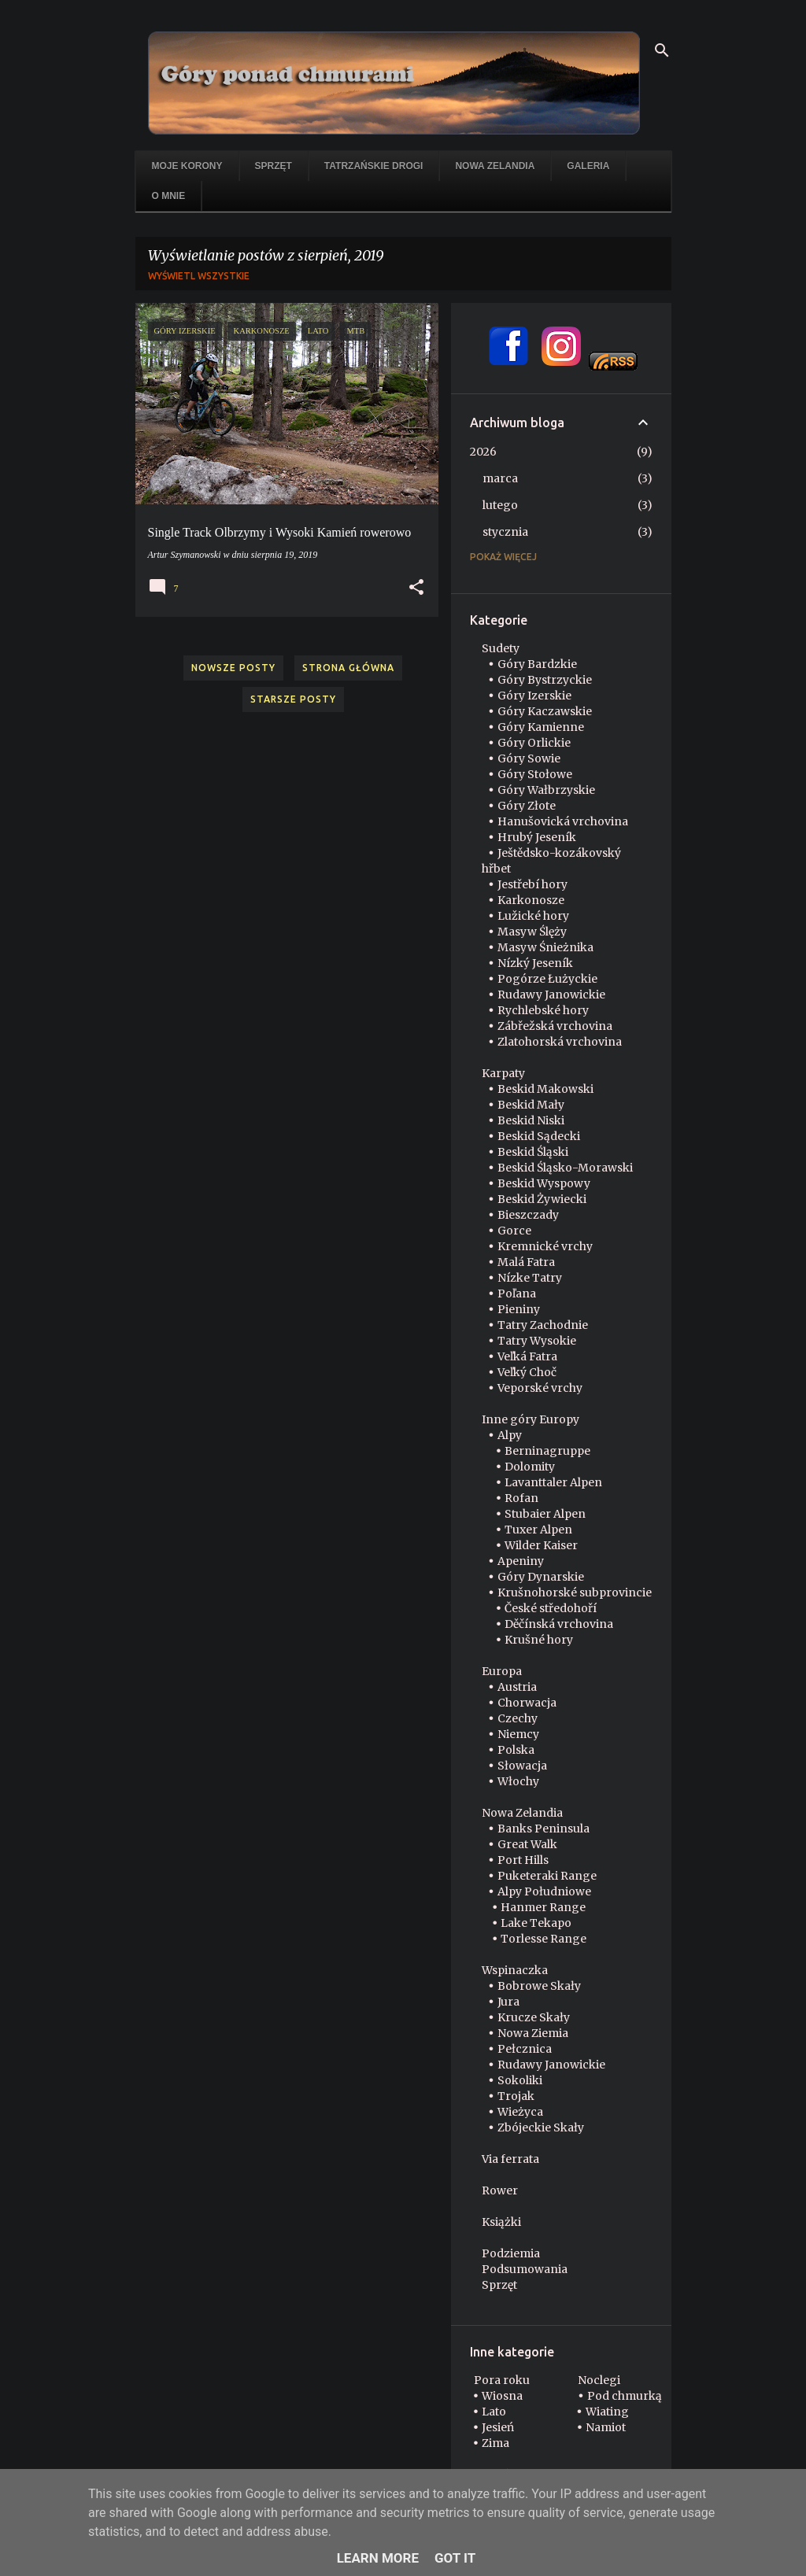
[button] (416, 588)
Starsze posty (293, 699)
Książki (501, 2222)
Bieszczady (528, 1215)
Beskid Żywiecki (541, 1199)
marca (500, 478)
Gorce (514, 1230)
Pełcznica (524, 2049)
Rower (500, 2190)
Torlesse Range (543, 1939)
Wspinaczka (515, 1970)
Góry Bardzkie (537, 664)
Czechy (517, 1718)
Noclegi (599, 2380)
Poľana (516, 1293)
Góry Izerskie (534, 695)
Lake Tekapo (536, 1923)
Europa (502, 1671)
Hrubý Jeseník (536, 837)
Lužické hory (533, 916)
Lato (494, 2411)
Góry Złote (526, 806)
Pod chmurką (624, 2396)
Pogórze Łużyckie (547, 979)
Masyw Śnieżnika (545, 947)
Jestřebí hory (532, 884)
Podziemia (511, 2253)
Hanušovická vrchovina (562, 821)
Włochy (518, 1781)
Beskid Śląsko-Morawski (565, 1168)
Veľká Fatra (527, 1356)
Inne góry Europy (530, 1419)
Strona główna (348, 667)
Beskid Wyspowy (543, 1183)
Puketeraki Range (547, 1876)
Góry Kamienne (540, 727)
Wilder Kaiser (541, 1545)
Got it (454, 2558)
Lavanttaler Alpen (553, 1482)
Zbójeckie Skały (540, 2127)
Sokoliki (519, 2080)
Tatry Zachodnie (542, 1325)
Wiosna (502, 2396)
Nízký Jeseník (535, 963)
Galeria (588, 166)
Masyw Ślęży (532, 931)
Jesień (498, 2427)
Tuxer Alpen (538, 1529)
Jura (508, 2002)
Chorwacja (526, 1703)
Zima (495, 2443)
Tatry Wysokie (536, 1341)
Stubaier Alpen (545, 1514)
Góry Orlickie (534, 743)
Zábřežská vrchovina (554, 1026)
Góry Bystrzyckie (544, 680)
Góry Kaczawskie (544, 711)
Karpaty (503, 1073)
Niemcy (518, 1734)
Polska (515, 1750)
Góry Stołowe (534, 774)
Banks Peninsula (543, 1828)
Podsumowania (525, 2269)
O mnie (169, 195)
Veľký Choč (526, 1372)
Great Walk (527, 1844)
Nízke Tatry (529, 1278)
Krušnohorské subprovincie (574, 1592)
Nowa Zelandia (494, 166)
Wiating (607, 2411)
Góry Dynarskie (540, 1577)
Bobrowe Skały (539, 1986)
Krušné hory (539, 1640)
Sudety (500, 648)
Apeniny (520, 1561)
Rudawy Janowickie (551, 994)
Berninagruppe (547, 1451)
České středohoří (551, 1608)
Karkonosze (530, 900)
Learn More (378, 2558)
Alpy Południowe (544, 1891)
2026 (483, 452)
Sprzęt (273, 166)
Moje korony (187, 166)
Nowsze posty (233, 667)
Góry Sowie (528, 758)
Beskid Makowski (545, 1089)
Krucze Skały (533, 2017)
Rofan (521, 1498)
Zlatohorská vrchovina (559, 1042)
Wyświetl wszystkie (199, 276)
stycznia (505, 532)
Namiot (606, 2427)
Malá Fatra (526, 1262)
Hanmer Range (543, 1907)
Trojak (515, 2096)
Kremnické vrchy (545, 1246)
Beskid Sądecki (538, 1136)
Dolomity (530, 1467)
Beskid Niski (530, 1120)
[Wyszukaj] (662, 50)
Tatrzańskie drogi (373, 166)
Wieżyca (520, 2112)
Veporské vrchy (539, 1388)
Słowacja (522, 1766)
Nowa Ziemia (532, 2033)
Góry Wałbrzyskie (546, 790)
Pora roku (502, 2380)
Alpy (509, 1435)
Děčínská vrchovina (559, 1624)
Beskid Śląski (532, 1152)
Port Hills (523, 1860)
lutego (500, 505)
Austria (517, 1687)
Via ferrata (510, 2159)
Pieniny (518, 1309)
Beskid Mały (530, 1105)
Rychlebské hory (543, 1010)
